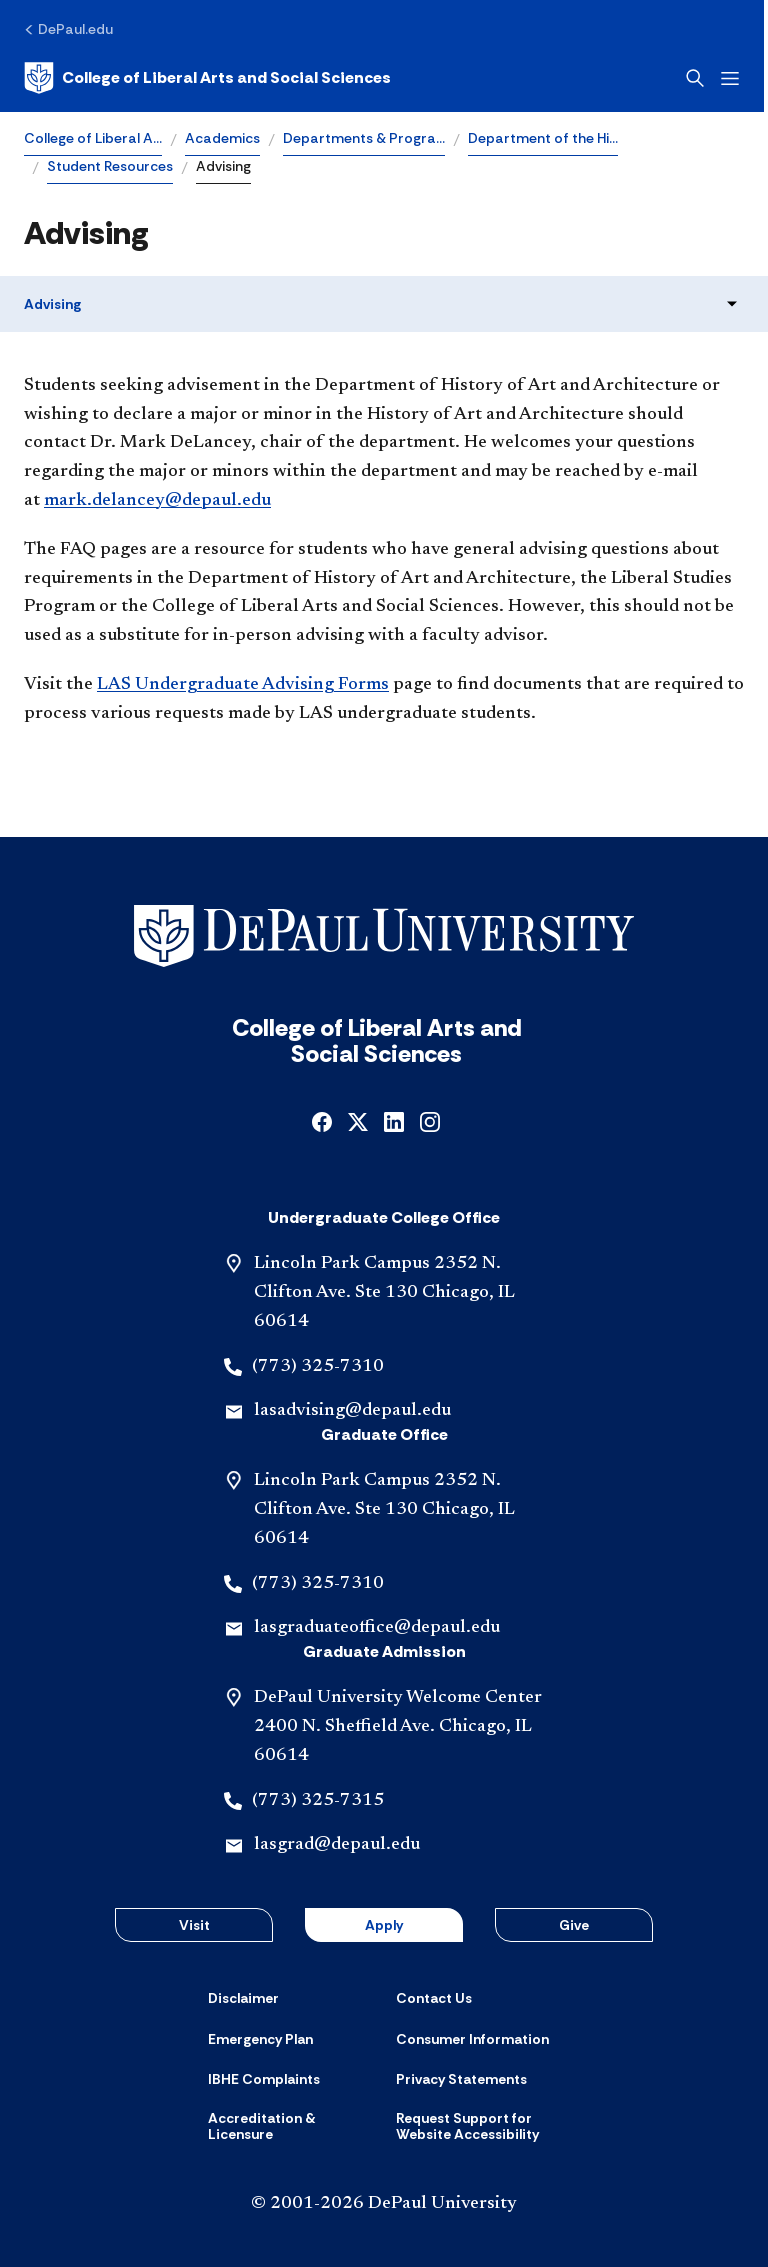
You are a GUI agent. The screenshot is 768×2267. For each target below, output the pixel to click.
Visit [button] (194, 1925)
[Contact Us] (434, 1998)
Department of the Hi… (543, 138)
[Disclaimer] (243, 1998)
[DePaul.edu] (68, 29)
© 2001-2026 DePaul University (384, 2204)
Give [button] (574, 1925)
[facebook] (322, 1120)
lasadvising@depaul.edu (352, 1411)
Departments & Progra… (364, 138)
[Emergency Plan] (260, 2039)
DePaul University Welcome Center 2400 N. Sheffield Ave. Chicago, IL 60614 (398, 1727)
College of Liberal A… (93, 138)
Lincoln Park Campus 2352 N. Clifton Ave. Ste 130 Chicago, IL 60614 (384, 1293)
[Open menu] (734, 78)
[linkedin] (394, 1120)
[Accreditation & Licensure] (290, 2126)
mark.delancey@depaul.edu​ (157, 501)
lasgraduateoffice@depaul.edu (377, 1628)
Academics (222, 138)
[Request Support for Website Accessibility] (478, 2126)
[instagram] (430, 1120)
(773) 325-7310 (318, 1367)
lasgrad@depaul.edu (337, 1845)
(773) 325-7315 (318, 1801)
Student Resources (110, 166)
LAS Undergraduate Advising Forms (243, 685)
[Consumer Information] (472, 2039)
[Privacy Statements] (461, 2079)
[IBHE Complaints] (264, 2079)
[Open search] (699, 78)
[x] (358, 1120)
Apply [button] (384, 1925)
